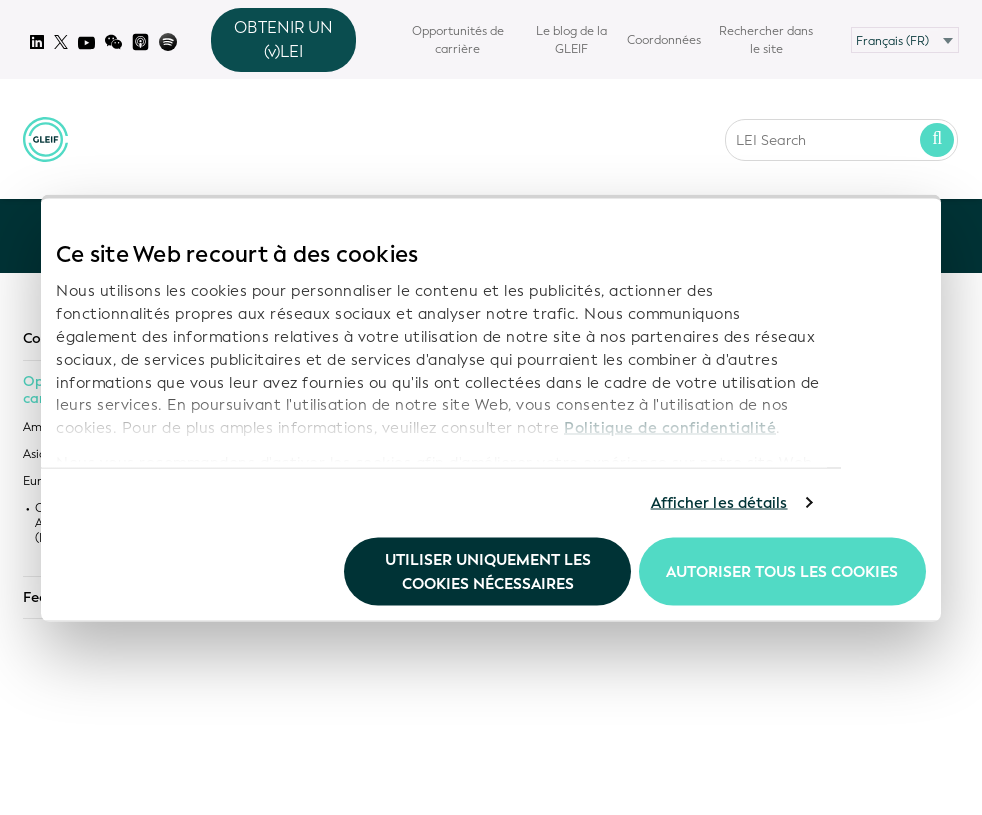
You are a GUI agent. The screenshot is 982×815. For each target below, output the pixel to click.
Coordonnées (664, 40)
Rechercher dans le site (766, 40)
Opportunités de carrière (458, 40)
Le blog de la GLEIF (571, 40)
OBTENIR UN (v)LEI (283, 39)
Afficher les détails (719, 503)
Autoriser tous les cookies (782, 571)
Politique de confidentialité (670, 428)
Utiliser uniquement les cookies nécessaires (488, 571)
